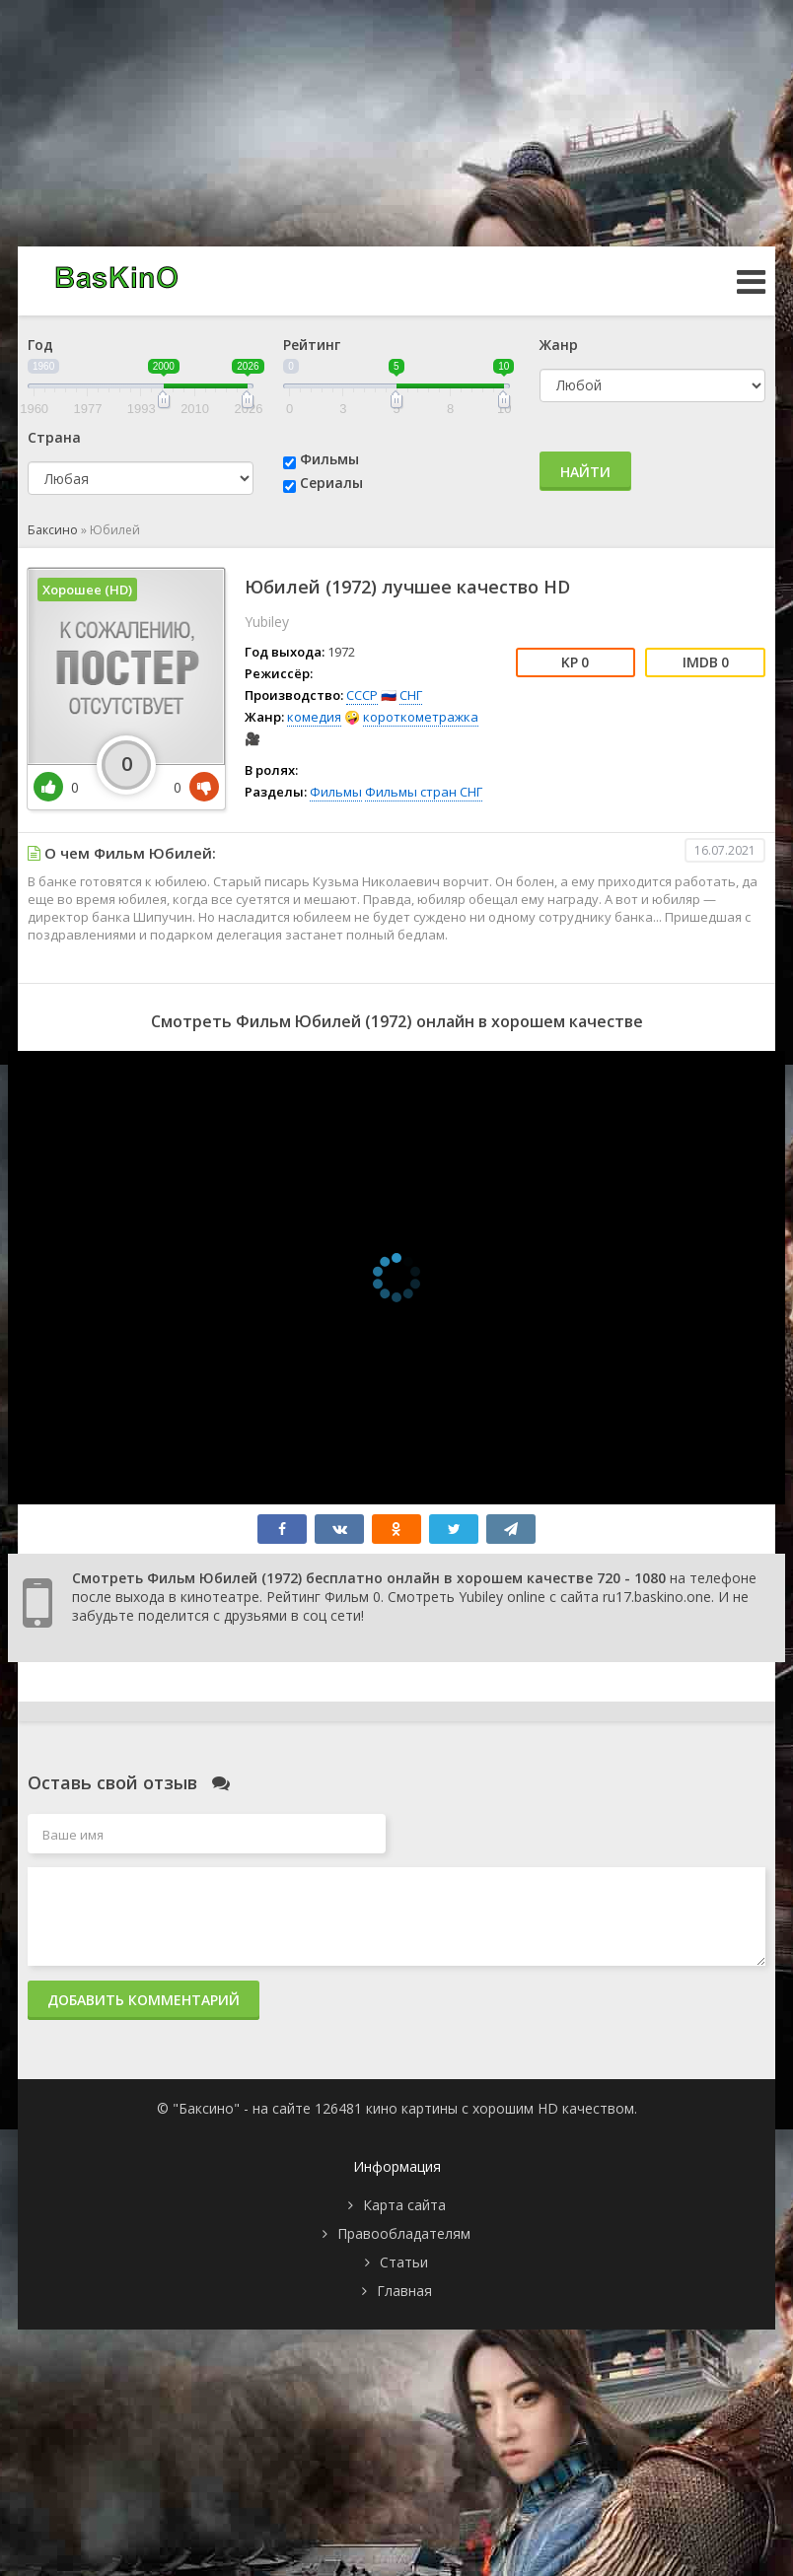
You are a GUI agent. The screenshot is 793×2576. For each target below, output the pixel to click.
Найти (585, 471)
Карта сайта (404, 2204)
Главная (404, 2290)
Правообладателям (403, 2233)
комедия (314, 717)
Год (40, 344)
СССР (362, 695)
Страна (54, 437)
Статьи (404, 2262)
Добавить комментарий (143, 1999)
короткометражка (420, 717)
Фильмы (329, 459)
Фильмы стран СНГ (423, 792)
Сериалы (331, 482)
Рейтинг (311, 344)
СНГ (410, 695)
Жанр (559, 344)
